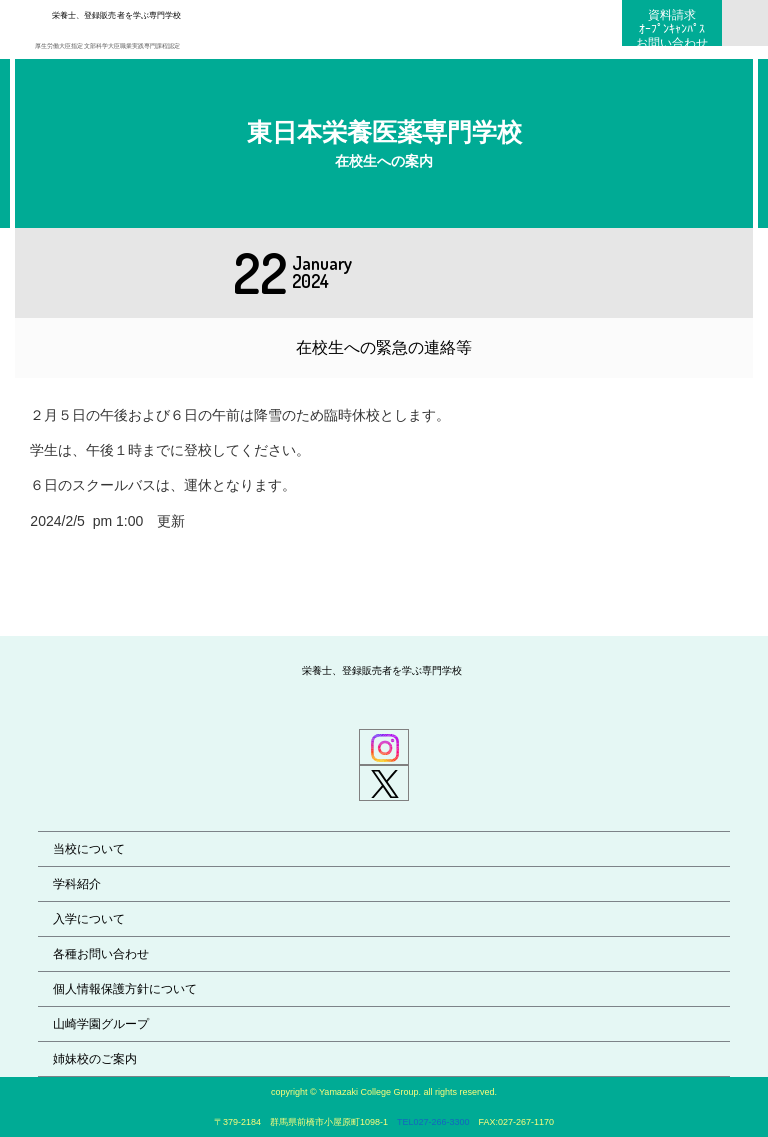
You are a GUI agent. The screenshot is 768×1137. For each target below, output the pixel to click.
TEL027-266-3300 (433, 1122)
